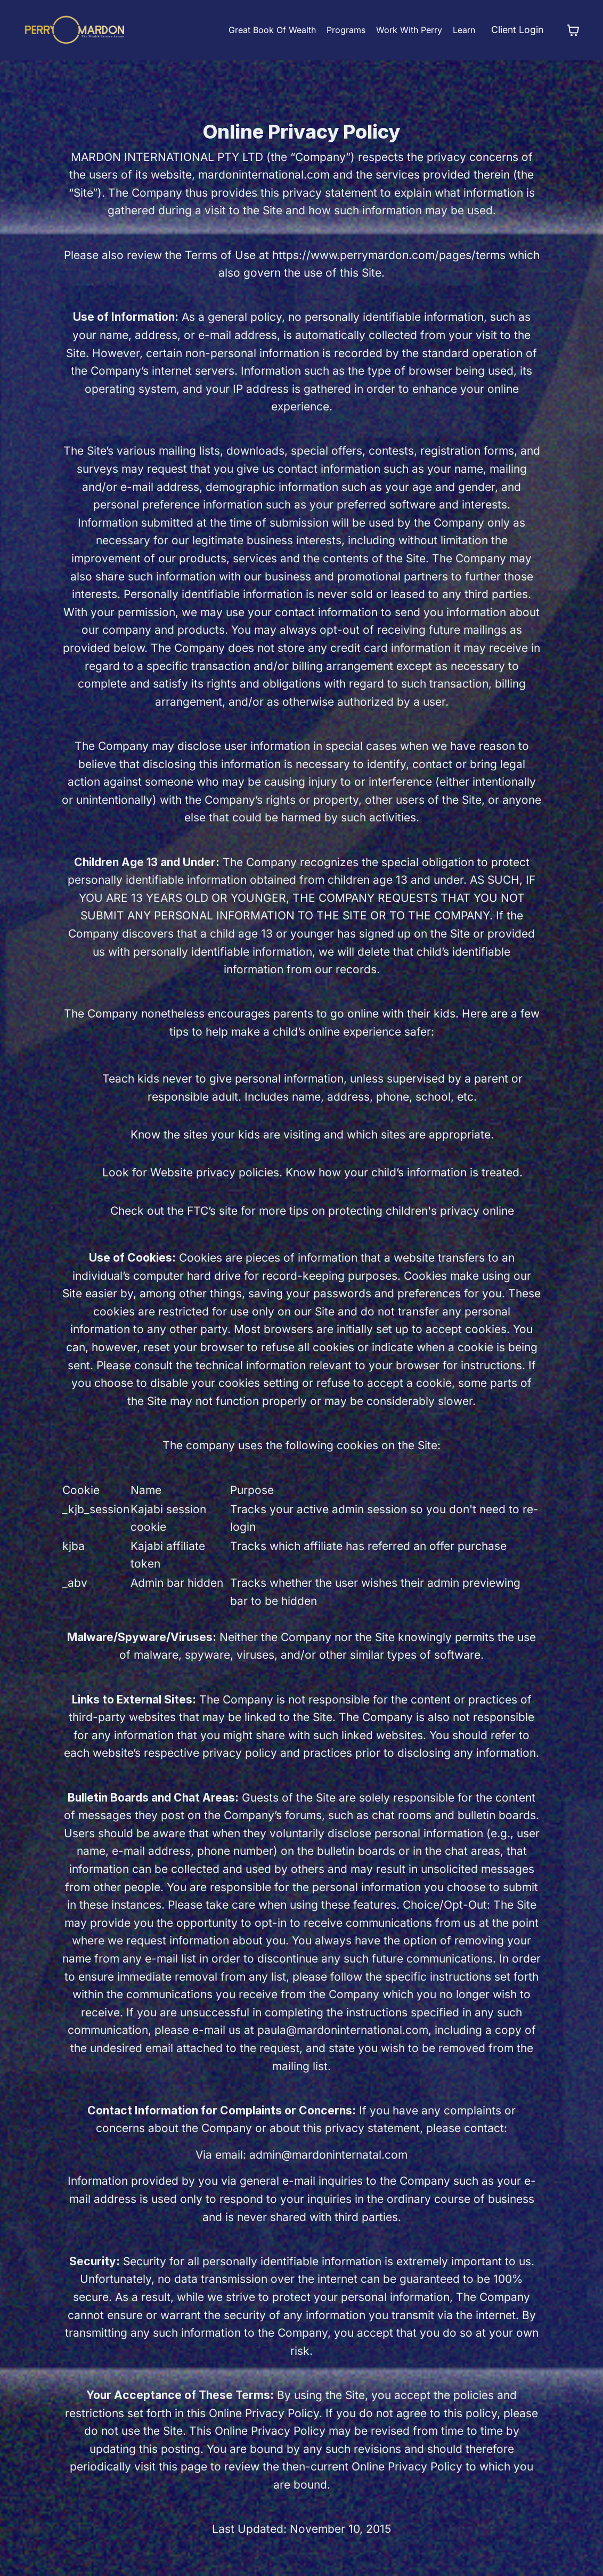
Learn (462, 30)
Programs (344, 30)
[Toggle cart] (573, 30)
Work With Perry (407, 30)
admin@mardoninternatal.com (328, 2154)
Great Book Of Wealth (270, 30)
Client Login (516, 29)
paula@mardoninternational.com (342, 2030)
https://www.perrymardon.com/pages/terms (389, 255)
